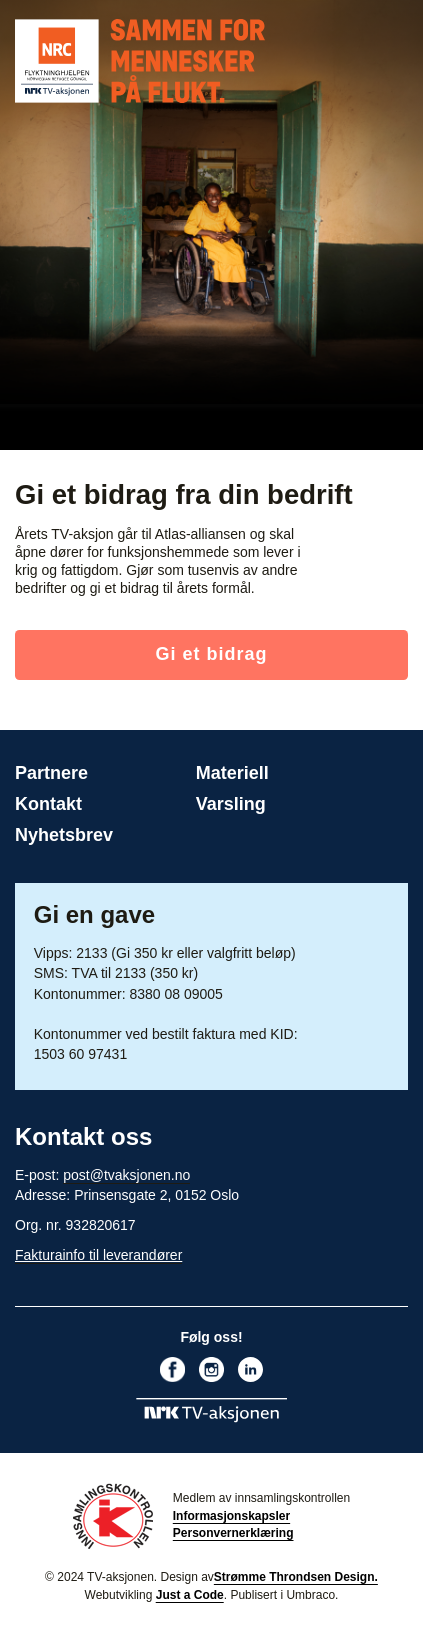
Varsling (231, 804)
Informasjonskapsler (231, 1516)
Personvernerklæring (233, 1533)
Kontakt (48, 804)
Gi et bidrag (211, 654)
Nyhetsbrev (64, 835)
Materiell (232, 773)
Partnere (51, 773)
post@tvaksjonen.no (126, 1175)
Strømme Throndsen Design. (296, 1577)
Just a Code (190, 1595)
